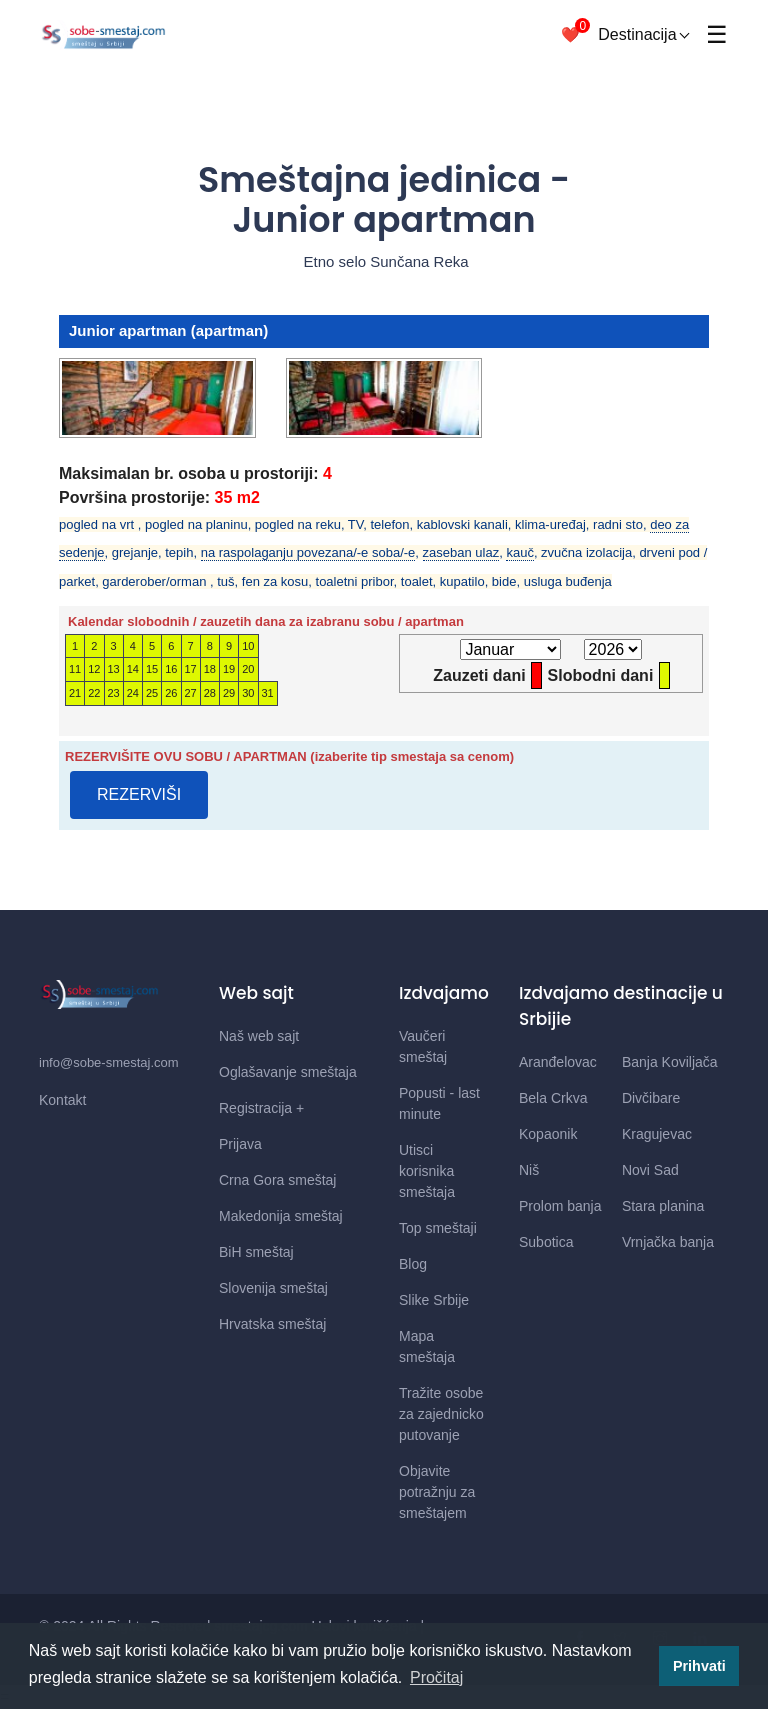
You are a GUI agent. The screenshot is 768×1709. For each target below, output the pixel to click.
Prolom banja (560, 1206)
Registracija (261, 1108)
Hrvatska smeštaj (272, 1324)
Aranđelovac (558, 1062)
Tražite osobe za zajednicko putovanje (441, 1414)
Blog (413, 1264)
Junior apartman (128, 330)
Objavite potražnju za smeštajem (437, 1492)
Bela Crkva (553, 1098)
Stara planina (663, 1206)
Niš (529, 1170)
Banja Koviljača (670, 1062)
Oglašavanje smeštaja (288, 1072)
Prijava (240, 1144)
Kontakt (62, 1100)
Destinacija (643, 34)
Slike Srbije (434, 1300)
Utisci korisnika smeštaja (427, 1171)
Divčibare (651, 1098)
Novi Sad (650, 1170)
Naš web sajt (259, 1036)
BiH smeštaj (256, 1252)
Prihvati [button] (699, 1666)
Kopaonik (548, 1134)
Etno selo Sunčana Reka (383, 261)
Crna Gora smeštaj (277, 1180)
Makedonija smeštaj (281, 1216)
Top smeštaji (438, 1228)
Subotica (546, 1242)
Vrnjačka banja (668, 1242)
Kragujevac (657, 1134)
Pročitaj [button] (436, 1677)
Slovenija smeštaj (273, 1288)
